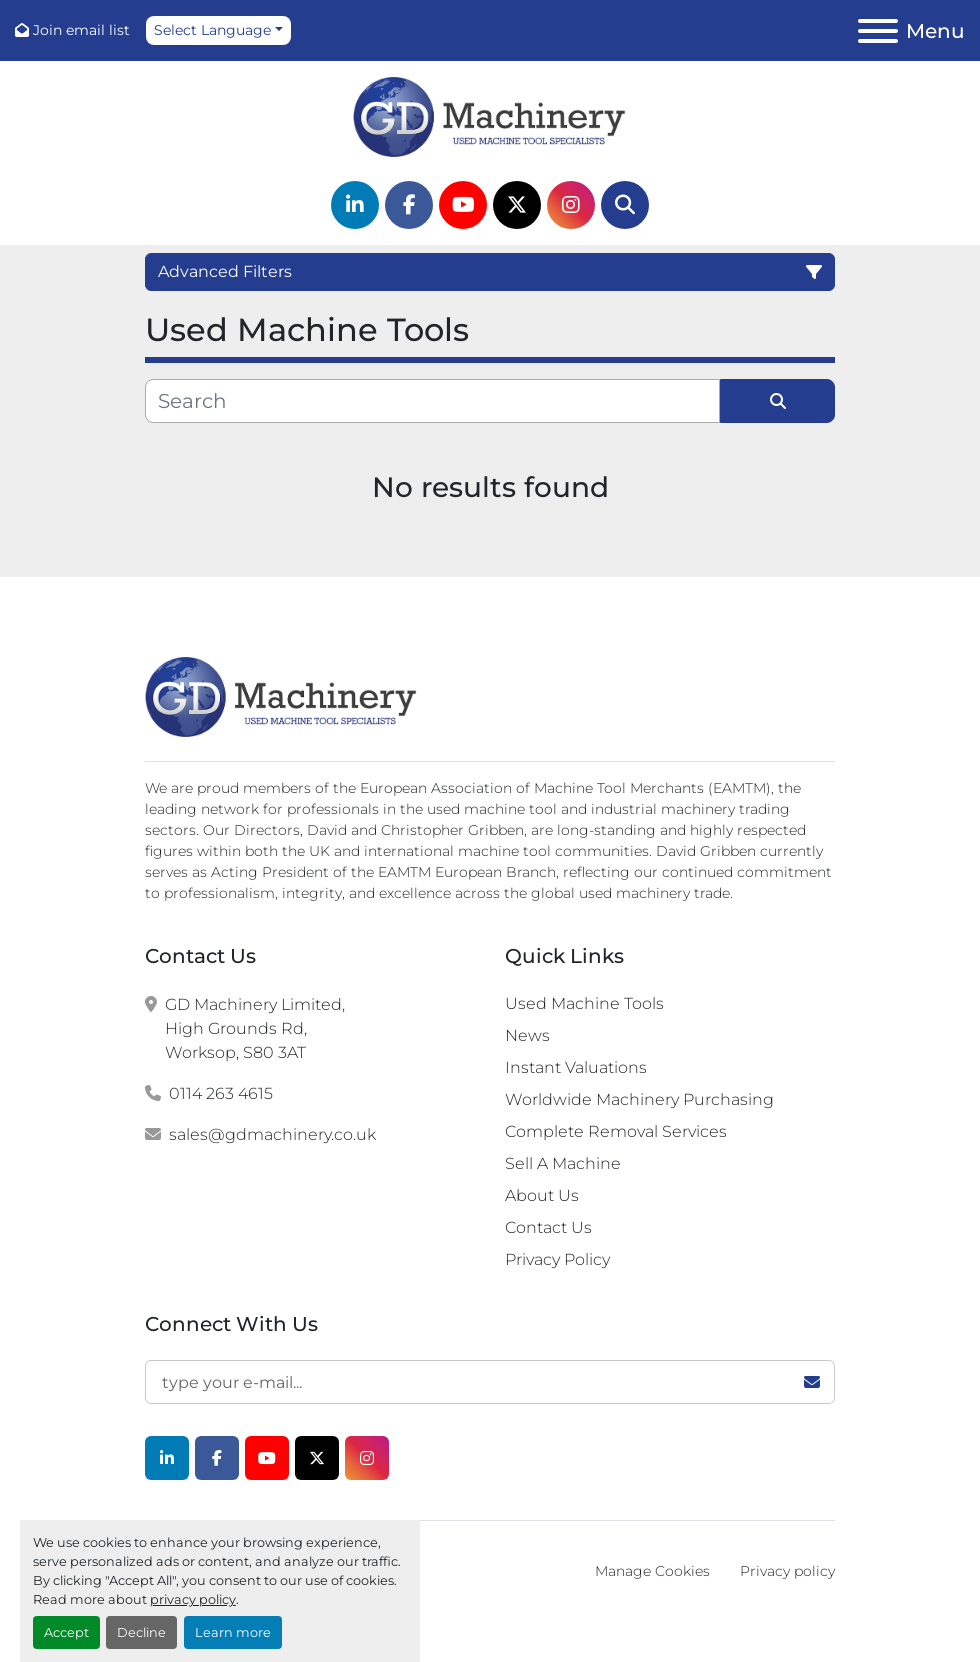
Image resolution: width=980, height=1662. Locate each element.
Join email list (81, 30)
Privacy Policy (557, 1259)
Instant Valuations (576, 1067)
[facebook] (409, 205)
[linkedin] (355, 205)
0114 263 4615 (221, 1093)
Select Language (212, 30)
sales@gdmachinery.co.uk (272, 1134)
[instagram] (571, 205)
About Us (542, 1195)
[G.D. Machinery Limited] (281, 695)
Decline (141, 1632)
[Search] (625, 205)
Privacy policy (787, 1571)
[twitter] (517, 205)
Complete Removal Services (616, 1131)
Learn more (233, 1632)
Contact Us (548, 1227)
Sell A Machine (563, 1163)
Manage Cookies (652, 1571)
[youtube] (463, 205)
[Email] (490, 1382)
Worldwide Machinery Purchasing (639, 1099)
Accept (66, 1632)
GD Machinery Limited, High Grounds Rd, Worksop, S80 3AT (255, 1028)
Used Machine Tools (584, 1003)
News (527, 1035)
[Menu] (878, 31)
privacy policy (193, 1599)
